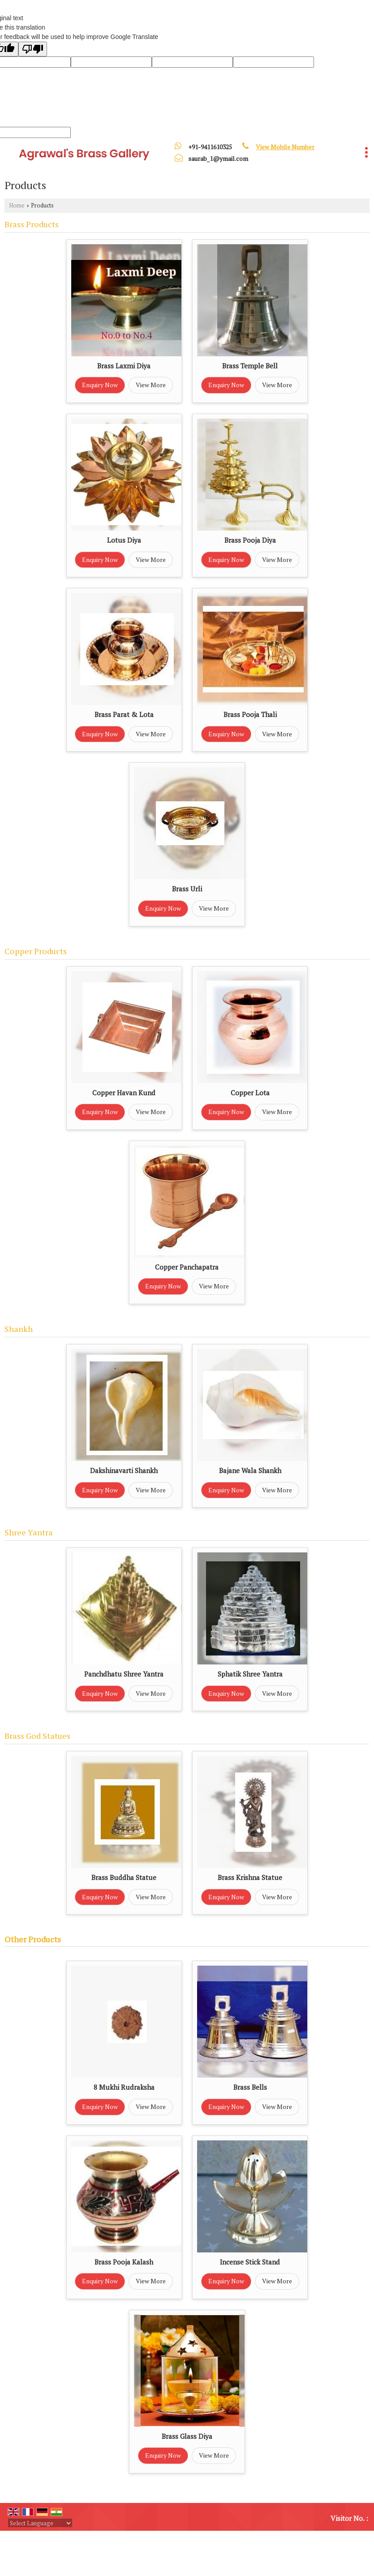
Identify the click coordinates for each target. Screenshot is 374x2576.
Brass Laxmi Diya (123, 365)
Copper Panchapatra (187, 1266)
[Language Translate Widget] (40, 2523)
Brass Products (31, 224)
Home (17, 205)
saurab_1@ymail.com (218, 158)
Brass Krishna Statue (250, 1877)
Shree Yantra (28, 1532)
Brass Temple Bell (250, 365)
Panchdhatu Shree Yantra (123, 1673)
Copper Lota (250, 1092)
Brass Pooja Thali (250, 714)
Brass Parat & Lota (124, 714)
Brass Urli (187, 888)
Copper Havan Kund (123, 1092)
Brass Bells (250, 2087)
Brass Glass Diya (187, 2436)
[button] (285, 147)
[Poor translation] (32, 49)
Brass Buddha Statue (123, 1877)
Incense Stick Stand (250, 2261)
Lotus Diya (124, 540)
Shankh (18, 1328)
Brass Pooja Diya (250, 540)
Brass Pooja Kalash (124, 2261)
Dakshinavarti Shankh (124, 1470)
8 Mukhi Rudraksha (124, 2087)
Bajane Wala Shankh (250, 1470)
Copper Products (35, 951)
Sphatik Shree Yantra (250, 1673)
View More (151, 384)
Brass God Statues (37, 1735)
